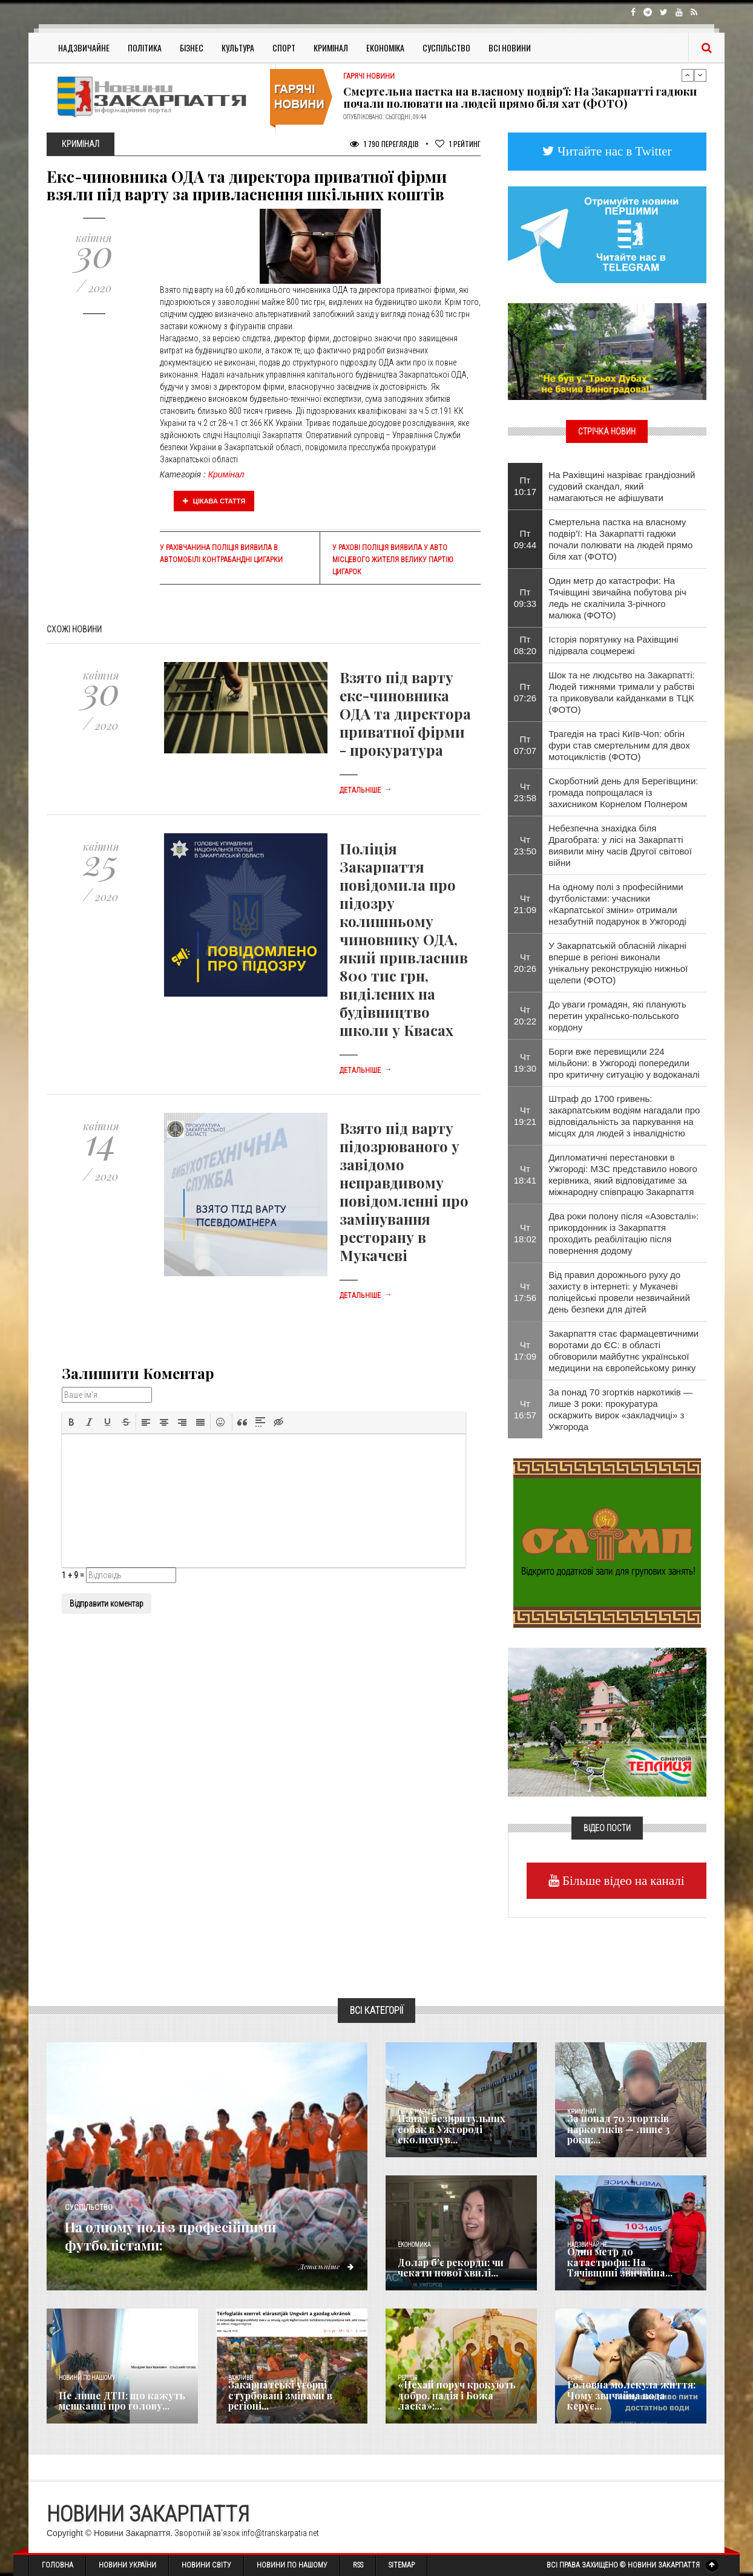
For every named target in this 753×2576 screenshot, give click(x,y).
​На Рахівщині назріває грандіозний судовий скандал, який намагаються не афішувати (621, 486)
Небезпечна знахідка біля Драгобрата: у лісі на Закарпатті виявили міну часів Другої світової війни (620, 845)
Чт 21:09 (525, 904)
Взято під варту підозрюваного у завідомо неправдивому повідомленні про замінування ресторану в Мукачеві (404, 1191)
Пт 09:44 (525, 539)
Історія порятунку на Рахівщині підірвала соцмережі (613, 645)
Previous (688, 75)
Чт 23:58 (525, 792)
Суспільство (446, 47)
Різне (575, 2377)
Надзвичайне (84, 47)
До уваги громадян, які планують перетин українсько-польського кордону (617, 1015)
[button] (71, 1422)
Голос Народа (416, 2111)
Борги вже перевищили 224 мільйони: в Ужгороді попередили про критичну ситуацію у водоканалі (624, 1063)
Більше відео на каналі (622, 1880)
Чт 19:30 (525, 1062)
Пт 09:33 (525, 598)
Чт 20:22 (525, 1015)
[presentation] (71, 1422)
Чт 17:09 (525, 1351)
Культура (238, 47)
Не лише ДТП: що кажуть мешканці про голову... (114, 2401)
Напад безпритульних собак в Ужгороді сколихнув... (462, 2135)
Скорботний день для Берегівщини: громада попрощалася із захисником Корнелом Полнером (623, 792)
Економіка (385, 47)
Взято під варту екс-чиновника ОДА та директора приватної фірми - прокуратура (405, 713)
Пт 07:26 (525, 692)
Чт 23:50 (525, 845)
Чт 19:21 (525, 1116)
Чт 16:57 (525, 1409)
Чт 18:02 (525, 1233)
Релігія (408, 2377)
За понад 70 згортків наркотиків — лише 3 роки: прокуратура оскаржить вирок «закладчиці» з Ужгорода (620, 1409)
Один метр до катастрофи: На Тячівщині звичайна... (632, 2268)
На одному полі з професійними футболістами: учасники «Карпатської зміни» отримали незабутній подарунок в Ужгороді (617, 904)
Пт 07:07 (525, 745)
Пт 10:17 (525, 486)
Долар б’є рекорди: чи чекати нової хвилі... (462, 2268)
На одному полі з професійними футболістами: (209, 2234)
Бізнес (191, 47)
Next (700, 75)
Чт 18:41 (525, 1174)
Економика (414, 2244)
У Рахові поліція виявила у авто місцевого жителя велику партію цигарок (392, 559)
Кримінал (331, 47)
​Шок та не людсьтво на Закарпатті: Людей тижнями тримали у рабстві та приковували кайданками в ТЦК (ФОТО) (621, 692)
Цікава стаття (214, 501)
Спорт (283, 47)
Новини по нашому (87, 2377)
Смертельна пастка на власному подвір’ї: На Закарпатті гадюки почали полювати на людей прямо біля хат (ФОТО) (520, 97)
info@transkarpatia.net (280, 2533)
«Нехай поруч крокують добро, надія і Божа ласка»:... (461, 2401)
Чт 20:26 (525, 963)
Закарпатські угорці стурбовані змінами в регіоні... (293, 2401)
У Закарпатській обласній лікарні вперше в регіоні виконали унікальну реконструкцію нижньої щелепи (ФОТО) (618, 962)
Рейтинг (458, 144)
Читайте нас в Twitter (613, 151)
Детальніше (366, 790)
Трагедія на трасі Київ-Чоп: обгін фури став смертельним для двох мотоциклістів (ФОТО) (619, 745)
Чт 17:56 (525, 1292)
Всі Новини (509, 47)
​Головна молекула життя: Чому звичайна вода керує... (627, 2401)
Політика (145, 47)
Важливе (240, 2377)
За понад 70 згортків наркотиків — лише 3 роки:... (628, 2135)
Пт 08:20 (525, 645)
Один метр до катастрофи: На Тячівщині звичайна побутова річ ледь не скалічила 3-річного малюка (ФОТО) (617, 597)
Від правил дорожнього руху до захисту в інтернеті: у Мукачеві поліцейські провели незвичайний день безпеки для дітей (619, 1292)
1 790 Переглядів (384, 144)
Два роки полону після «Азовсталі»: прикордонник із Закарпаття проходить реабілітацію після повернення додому (623, 1233)
